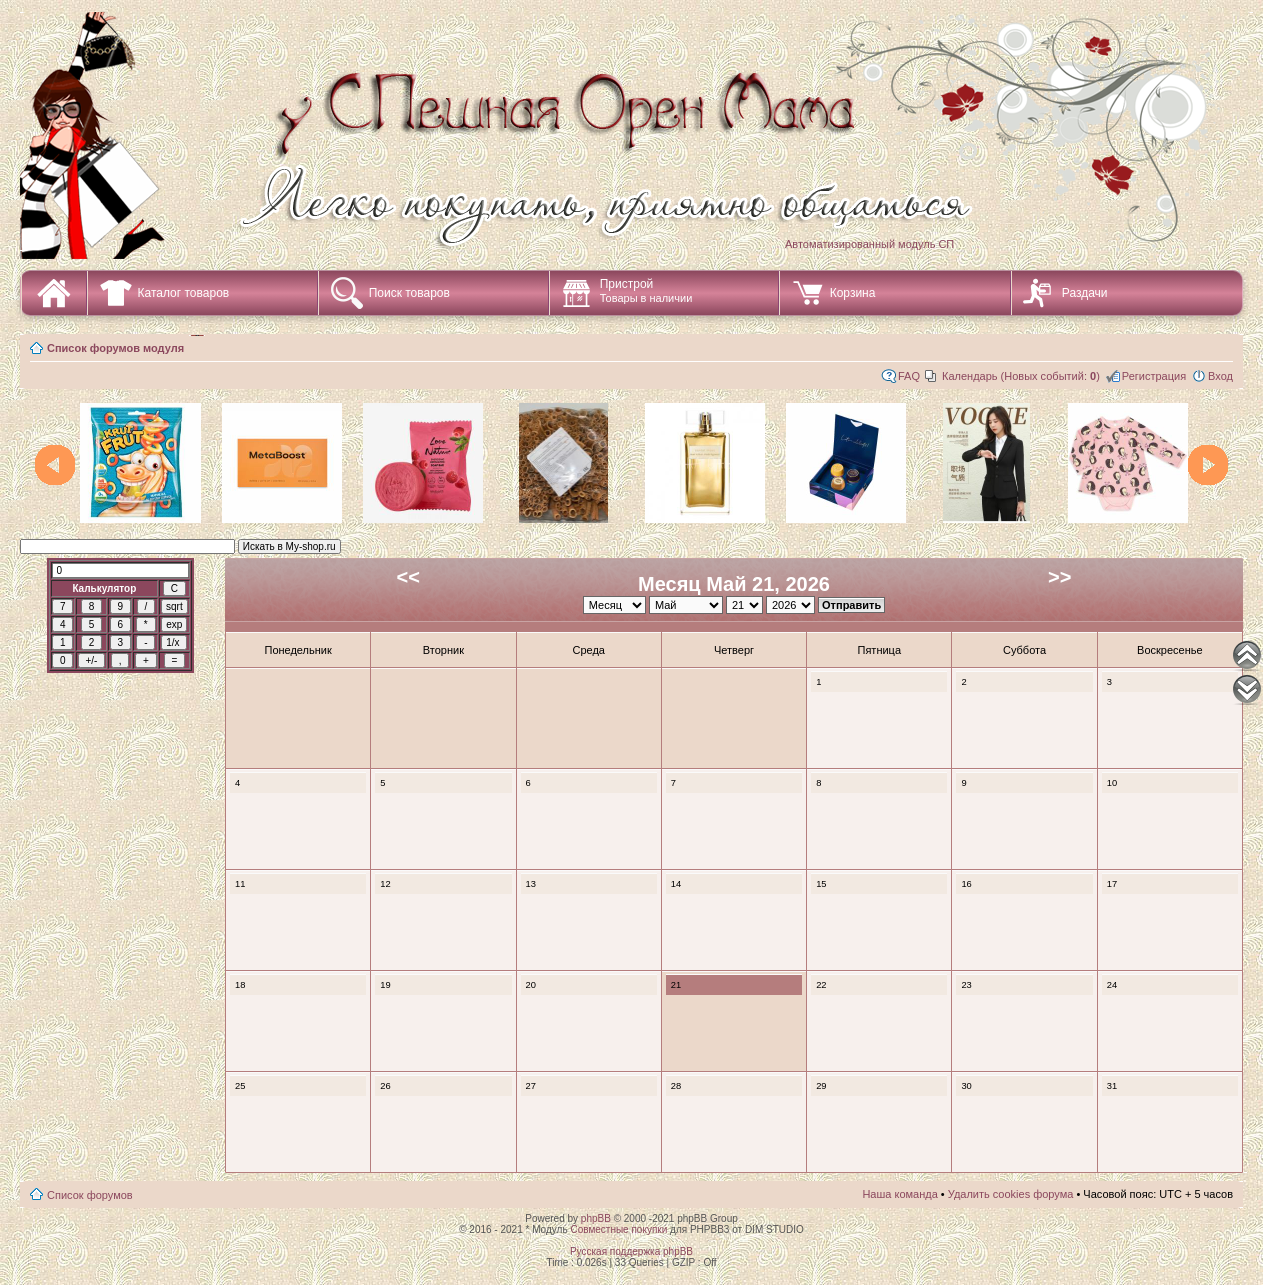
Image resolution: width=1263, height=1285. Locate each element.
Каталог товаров (184, 293)
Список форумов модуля (115, 348)
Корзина (853, 293)
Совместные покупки (618, 1229)
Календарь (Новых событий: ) (1021, 376)
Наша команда (899, 1194)
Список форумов (90, 1195)
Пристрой (646, 290)
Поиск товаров (409, 293)
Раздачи (1085, 293)
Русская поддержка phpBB (631, 1251)
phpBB (596, 1218)
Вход (1220, 376)
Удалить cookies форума (1011, 1194)
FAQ (909, 376)
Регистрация (1154, 376)
